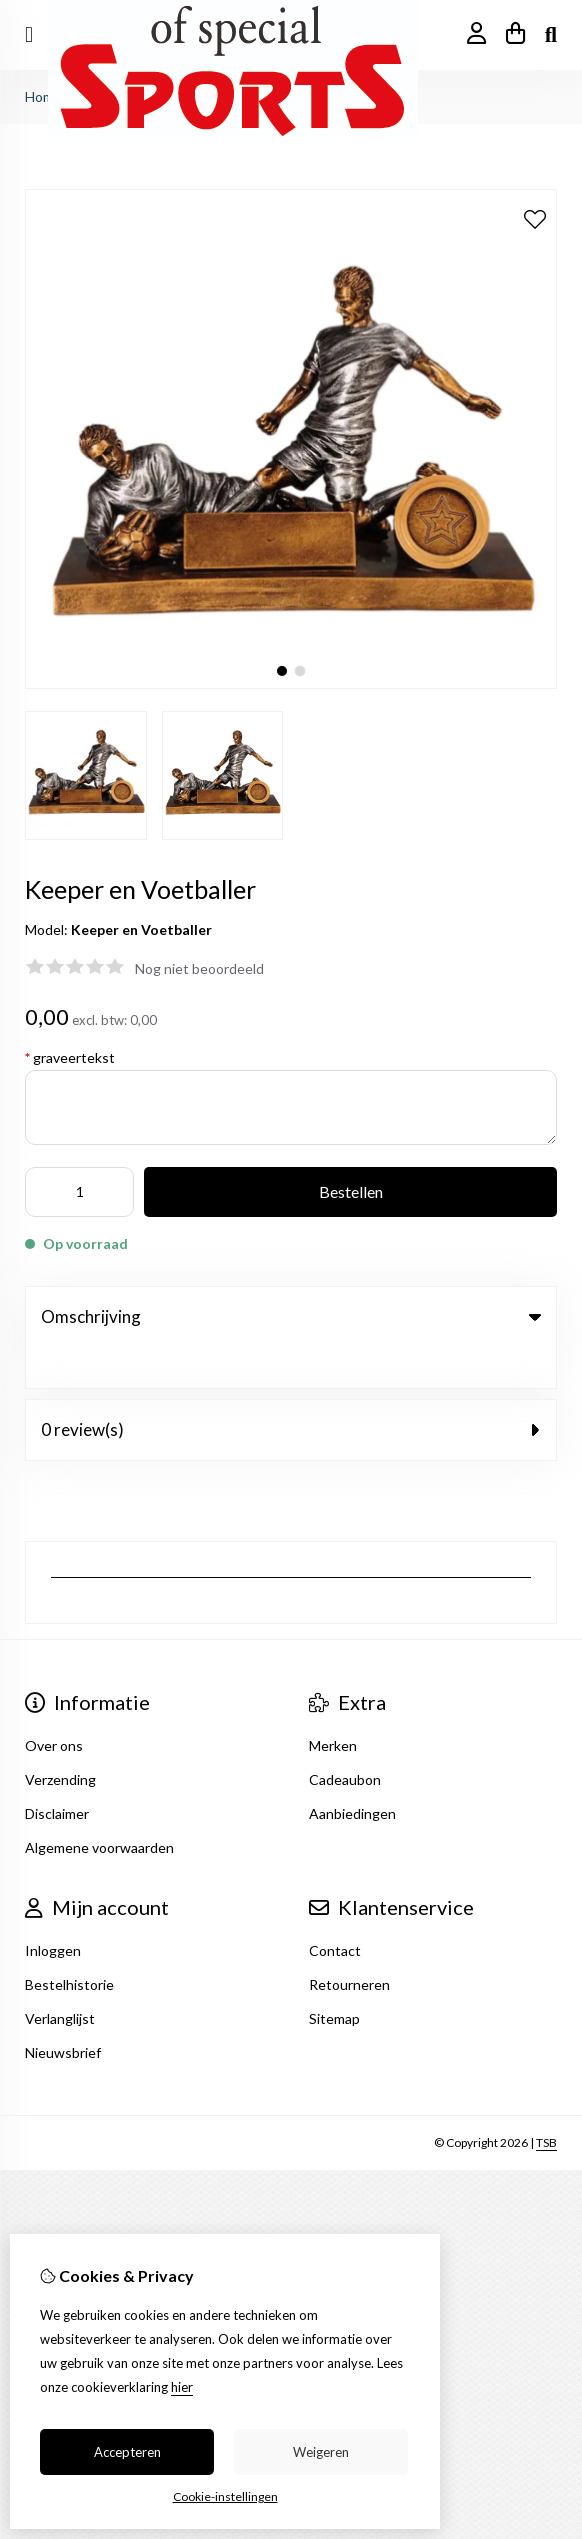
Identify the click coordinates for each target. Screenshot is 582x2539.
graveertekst (70, 1057)
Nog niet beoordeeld (199, 968)
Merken (333, 1704)
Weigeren (321, 2452)
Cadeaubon (345, 1738)
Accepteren (127, 2452)
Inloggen (53, 1909)
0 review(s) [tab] (291, 1388)
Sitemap (334, 1977)
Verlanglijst (60, 1977)
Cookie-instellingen (225, 2496)
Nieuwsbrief (63, 2011)
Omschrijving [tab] (291, 1316)
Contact (335, 1909)
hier (182, 2387)
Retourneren (349, 1943)
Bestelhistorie (69, 1943)
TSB (546, 2101)
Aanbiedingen (352, 1772)
